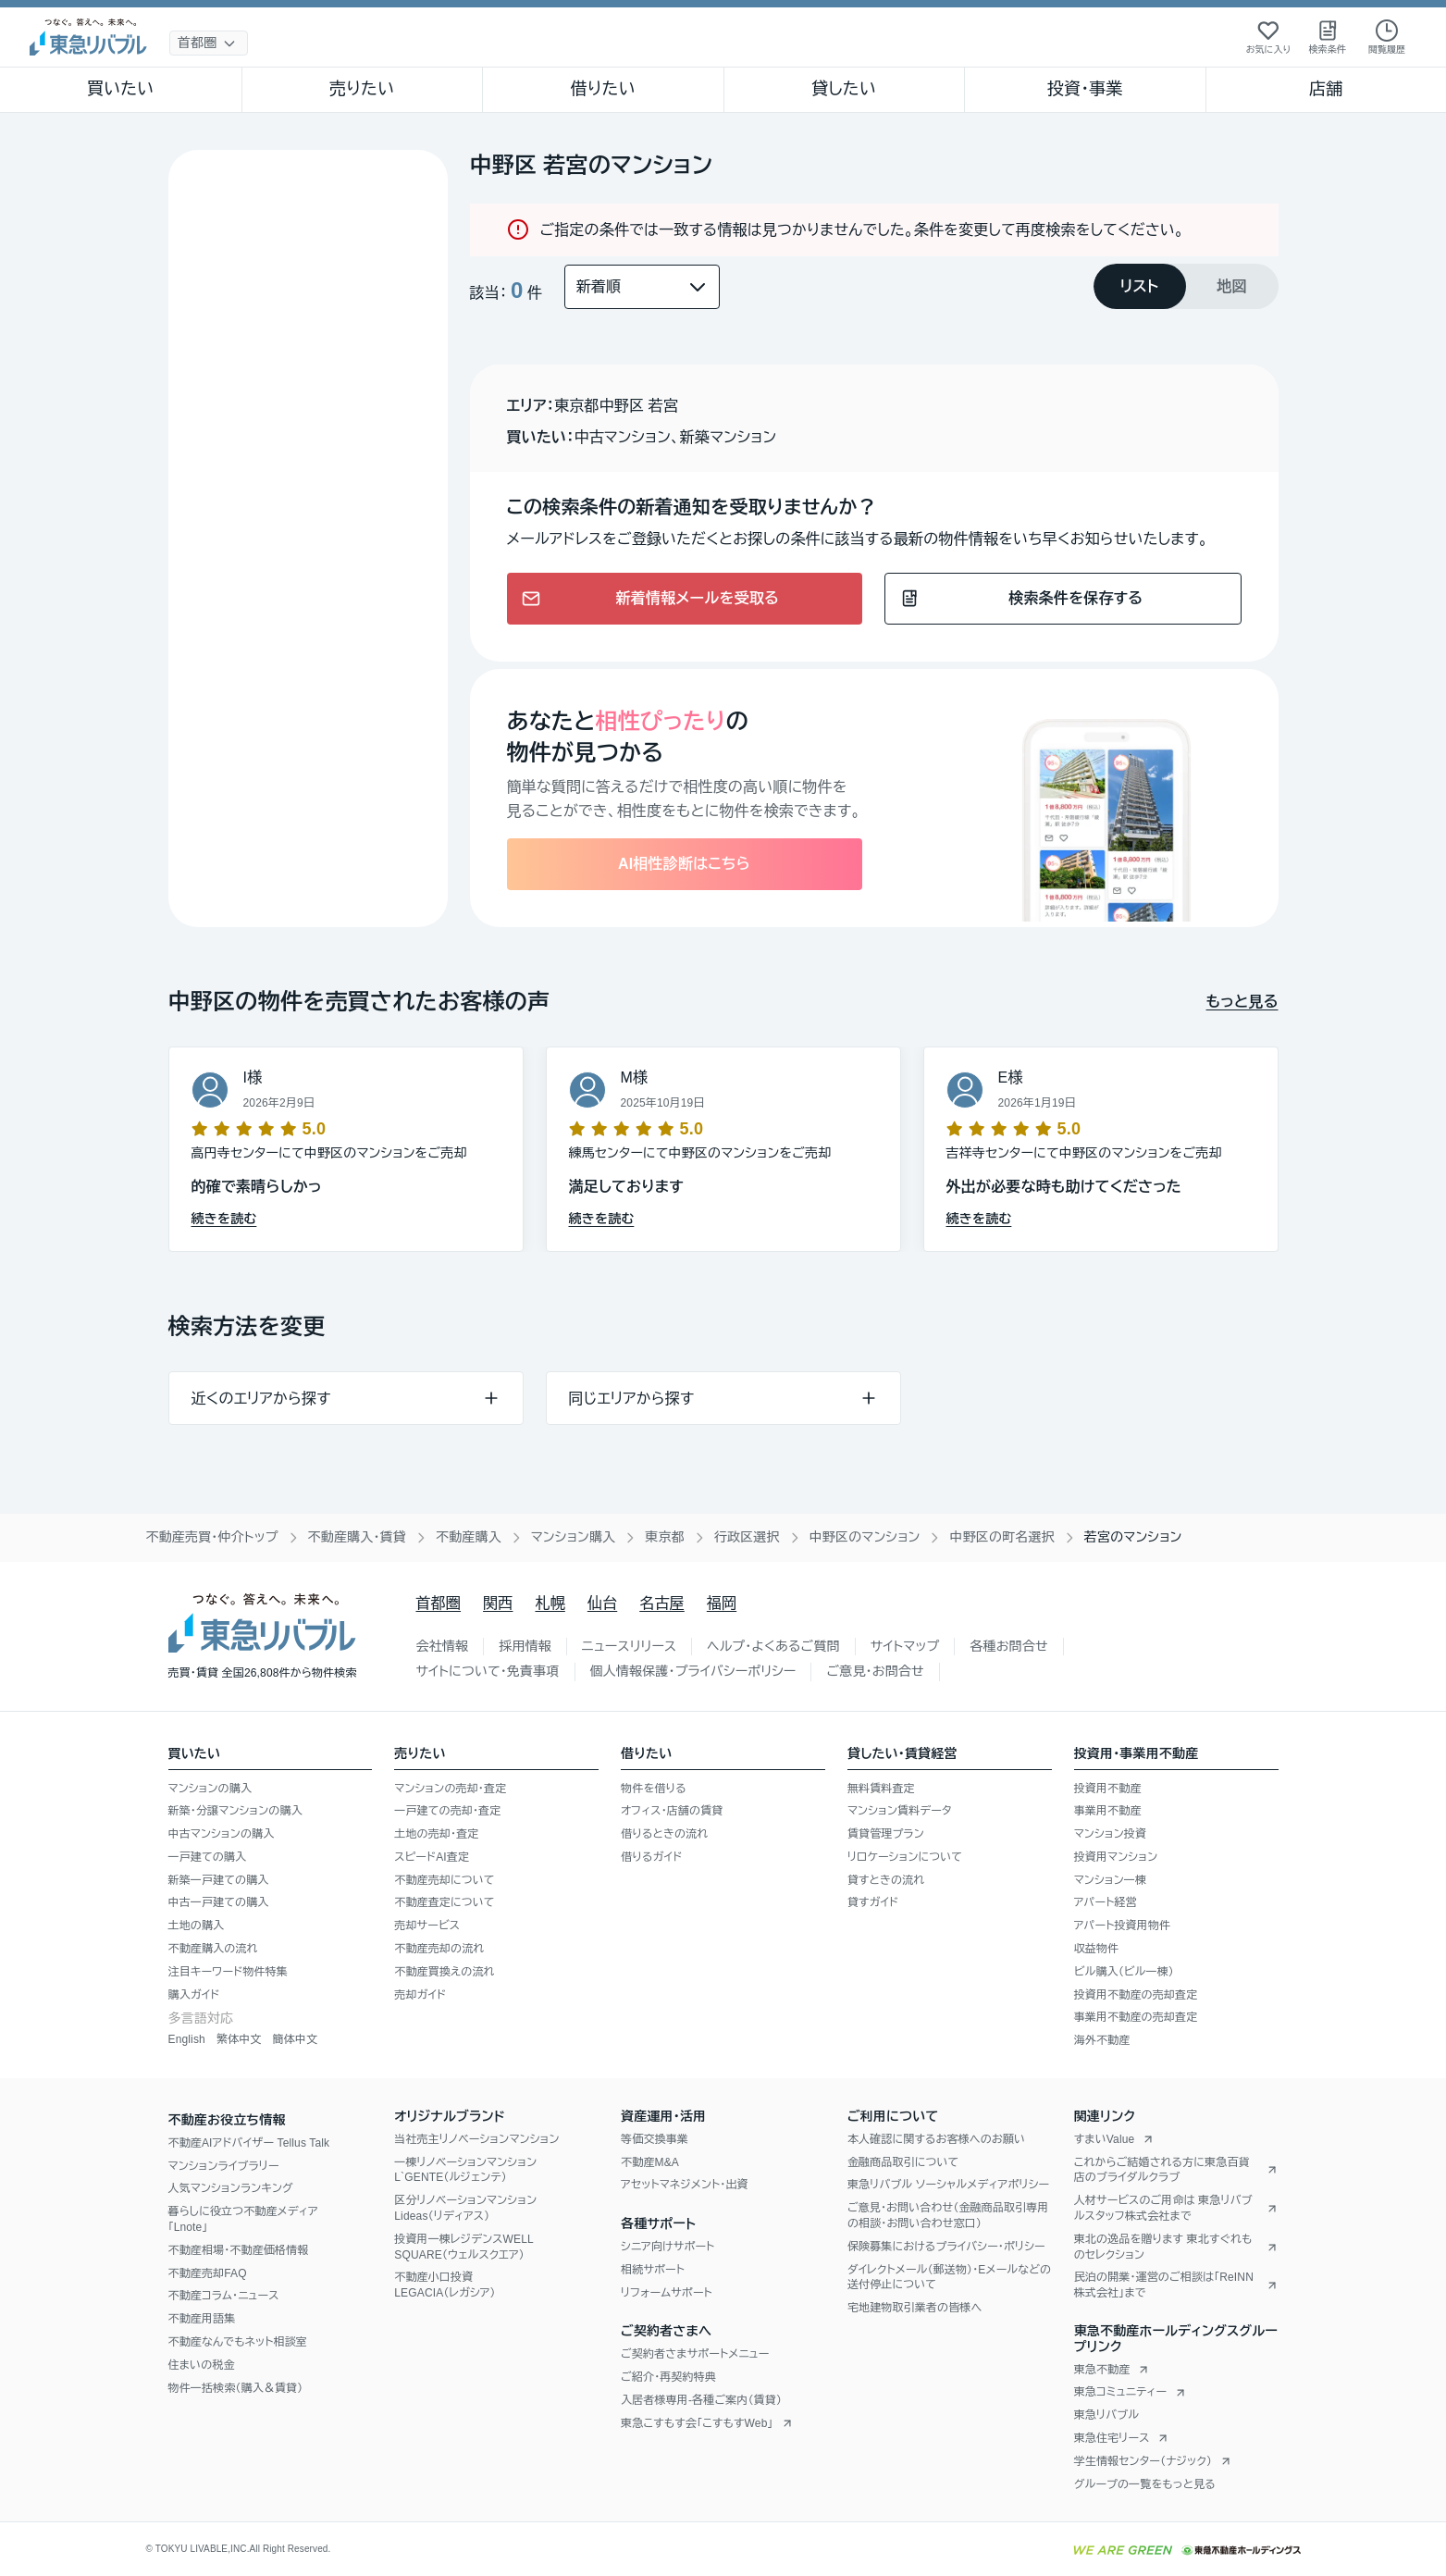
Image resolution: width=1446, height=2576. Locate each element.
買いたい (120, 89)
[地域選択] (208, 43)
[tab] (1140, 286)
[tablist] (1186, 286)
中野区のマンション (865, 1537)
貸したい (843, 89)
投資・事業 (1085, 89)
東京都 (665, 1537)
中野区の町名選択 (1001, 1537)
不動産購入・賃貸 (357, 1537)
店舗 (1325, 89)
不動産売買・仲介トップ (212, 1537)
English (186, 2039)
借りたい (603, 89)
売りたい (361, 89)
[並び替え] (642, 287)
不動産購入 (468, 1537)
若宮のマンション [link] (1133, 1537)
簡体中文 (294, 2039)
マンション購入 (573, 1537)
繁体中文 (239, 2039)
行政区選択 (747, 1537)
